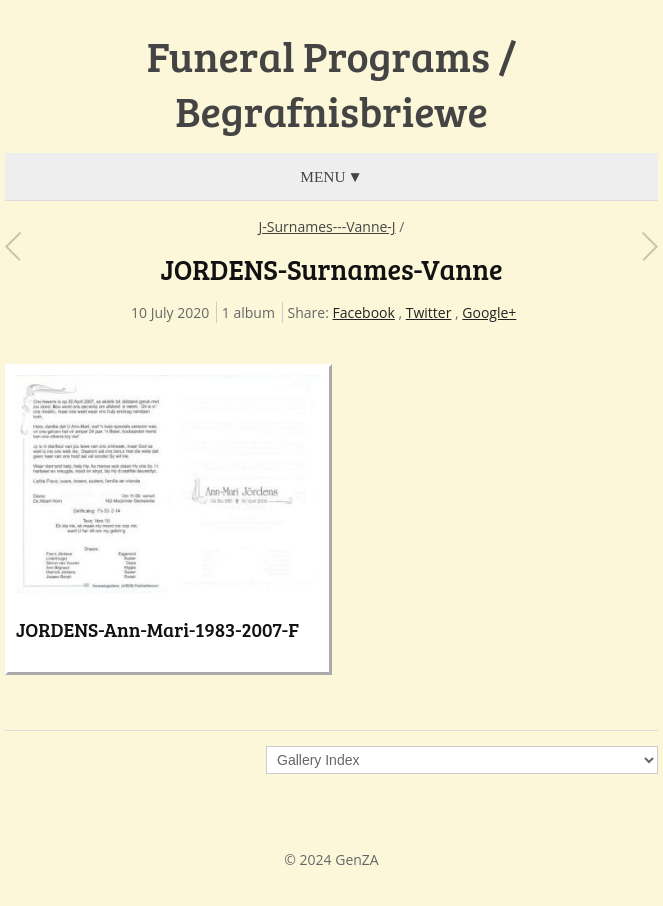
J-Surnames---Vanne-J (327, 226)
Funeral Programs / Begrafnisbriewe (332, 83)
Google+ (489, 312)
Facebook (364, 312)
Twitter (429, 312)
